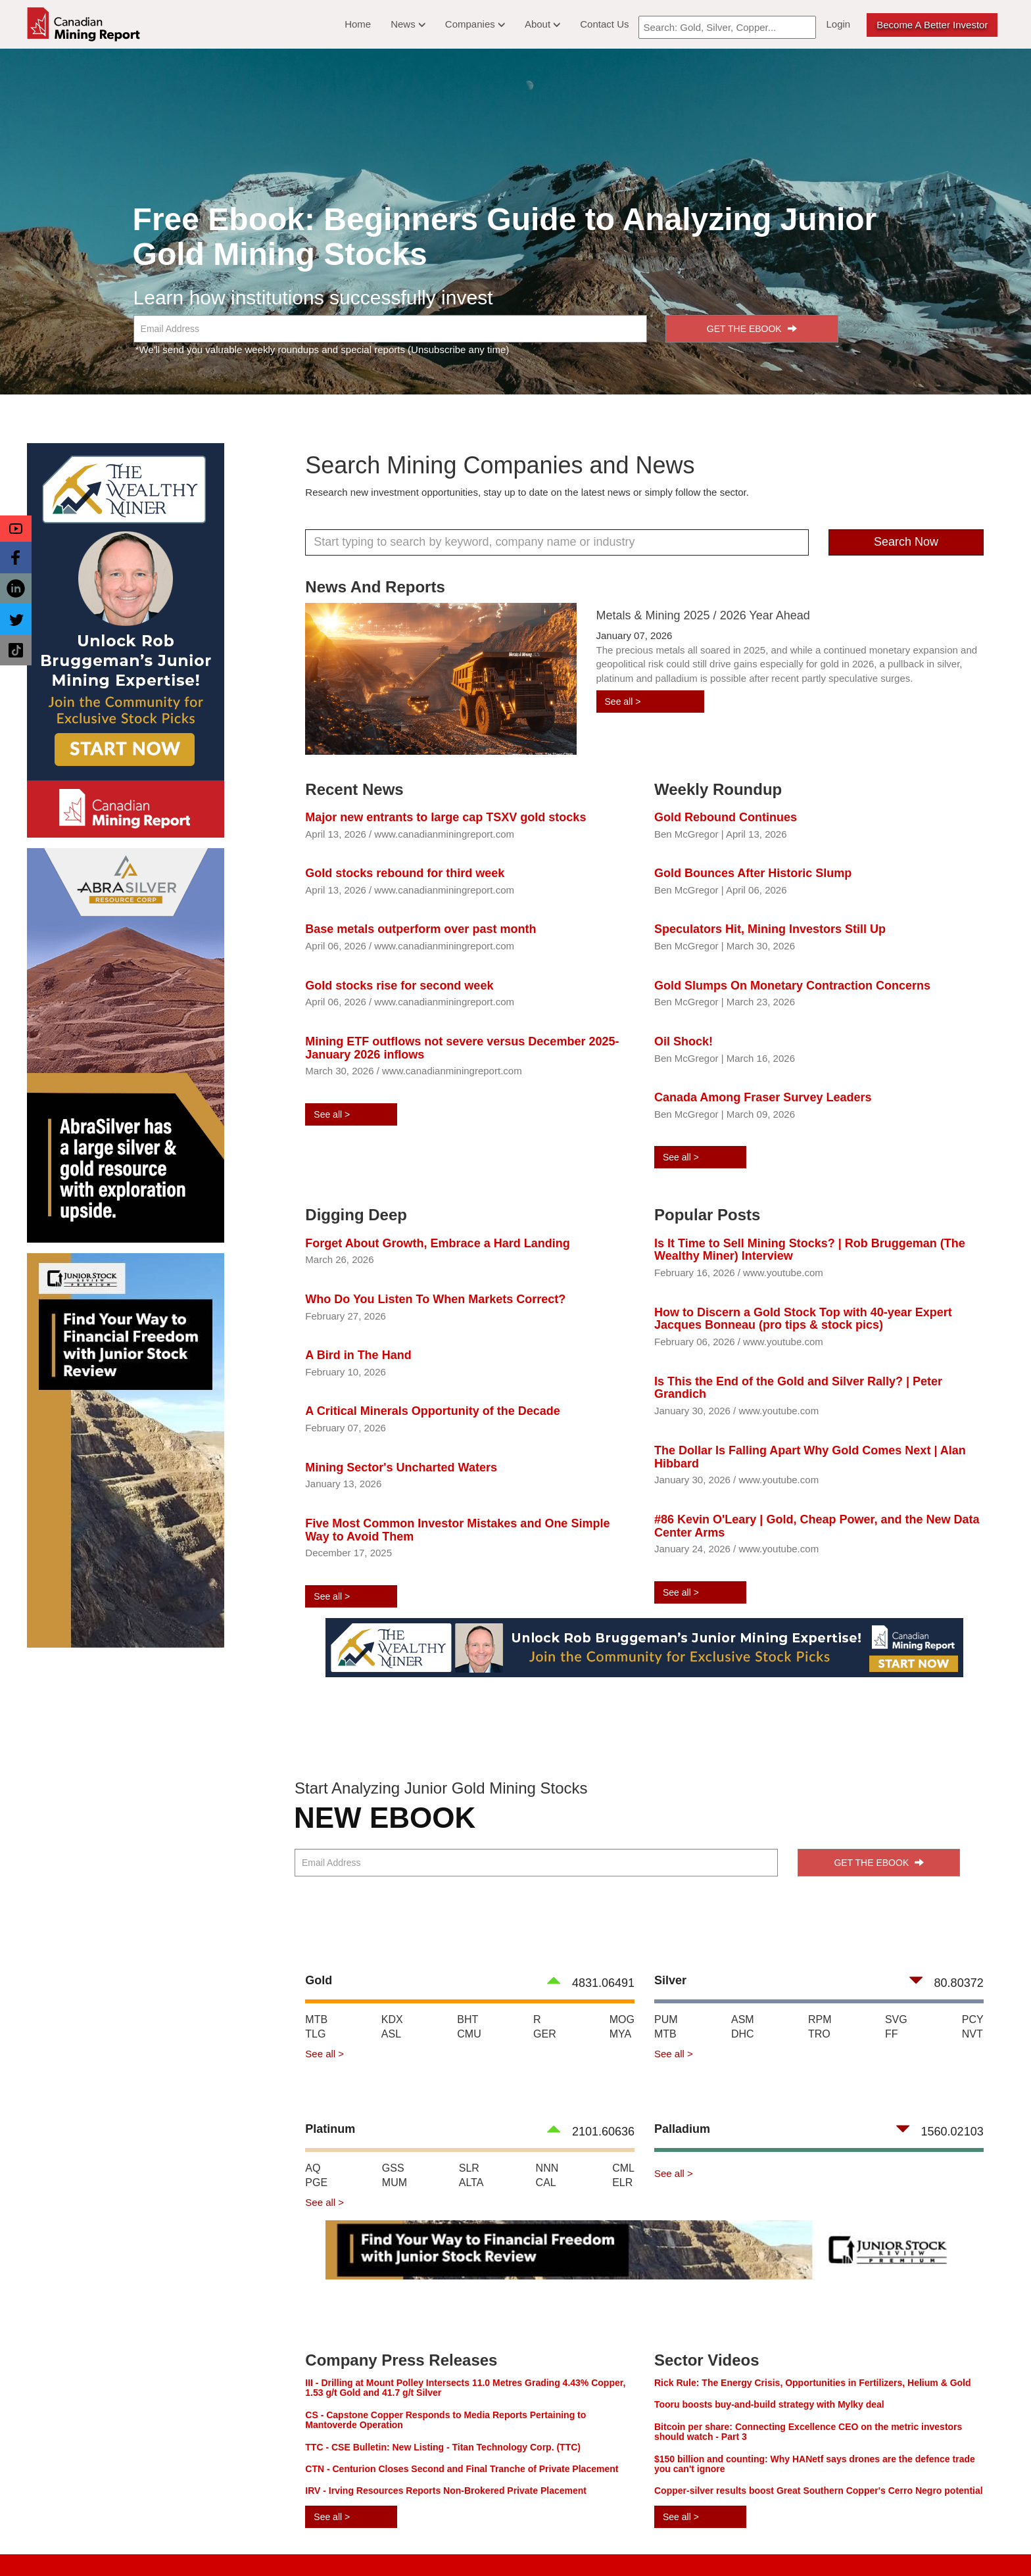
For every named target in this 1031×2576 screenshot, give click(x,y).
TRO (819, 2033)
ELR (622, 2182)
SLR (469, 2168)
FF (891, 2033)
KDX (392, 2019)
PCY (973, 2019)
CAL (546, 2182)
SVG (896, 2019)
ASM (742, 2019)
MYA (620, 2033)
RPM (820, 2019)
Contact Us (604, 24)
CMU (469, 2033)
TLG (315, 2033)
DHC (742, 2033)
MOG (622, 2019)
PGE (316, 2182)
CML (623, 2168)
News (408, 24)
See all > (623, 701)
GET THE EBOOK (752, 328)
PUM (666, 2019)
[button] (16, 528)
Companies (475, 24)
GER (544, 2033)
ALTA (471, 2182)
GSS (393, 2168)
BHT (467, 2019)
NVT (972, 2033)
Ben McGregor (686, 834)
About (542, 24)
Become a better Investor (932, 24)
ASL (391, 2033)
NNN (547, 2168)
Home (358, 24)
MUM (394, 2182)
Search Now (906, 541)
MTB (316, 2019)
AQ (312, 2168)
